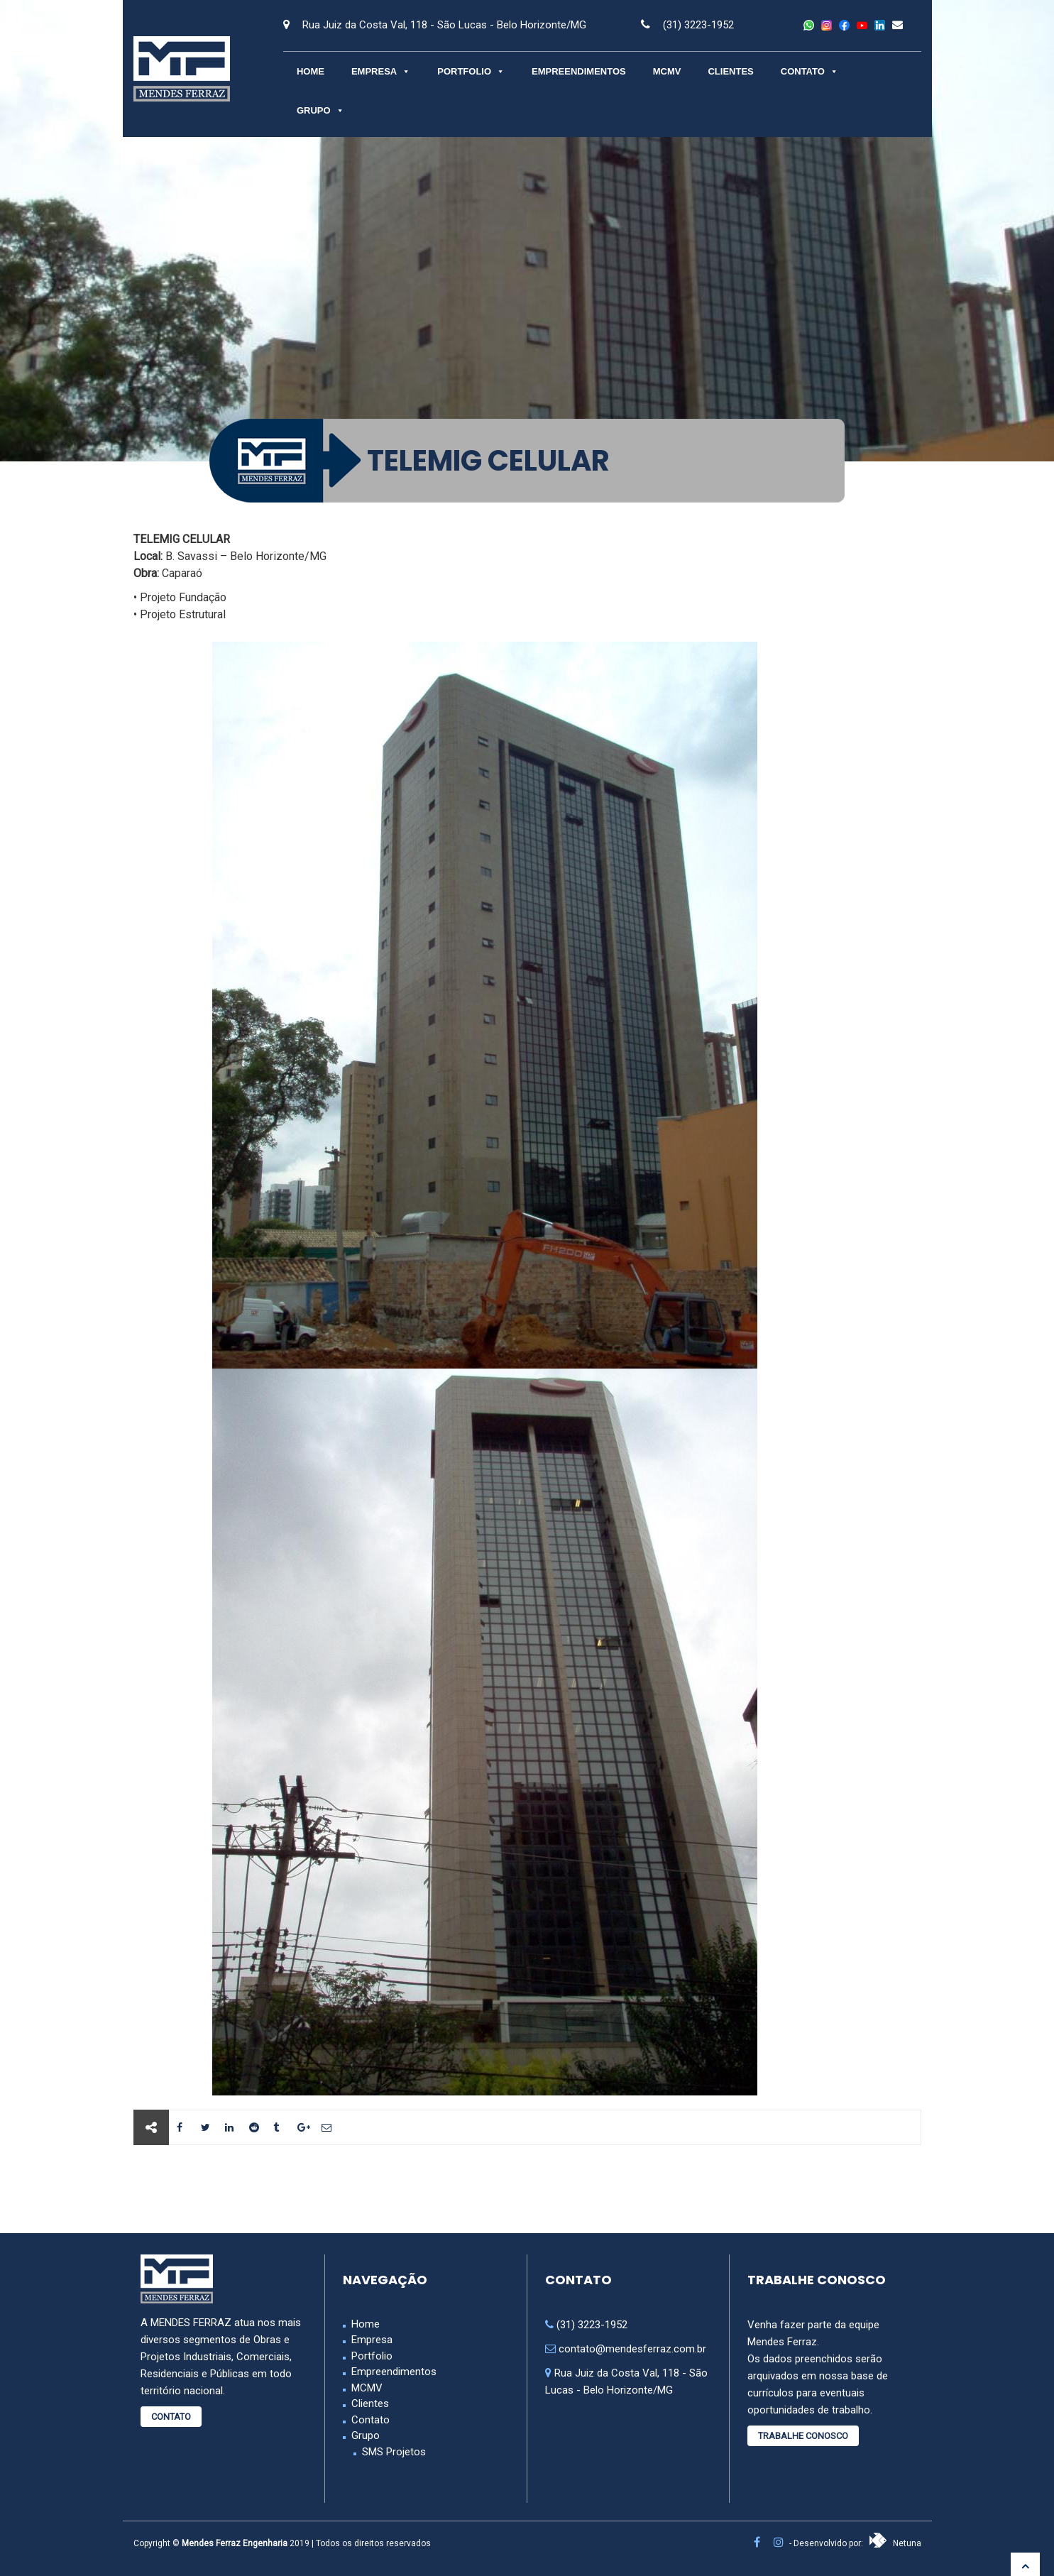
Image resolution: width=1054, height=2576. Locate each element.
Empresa (380, 71)
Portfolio (471, 71)
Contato (809, 71)
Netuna (895, 2543)
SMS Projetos (394, 2451)
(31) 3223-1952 (698, 24)
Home (310, 71)
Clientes (730, 71)
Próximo (869, 2189)
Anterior (185, 2189)
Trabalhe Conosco (803, 2435)
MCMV (667, 71)
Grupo (320, 110)
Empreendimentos (579, 71)
